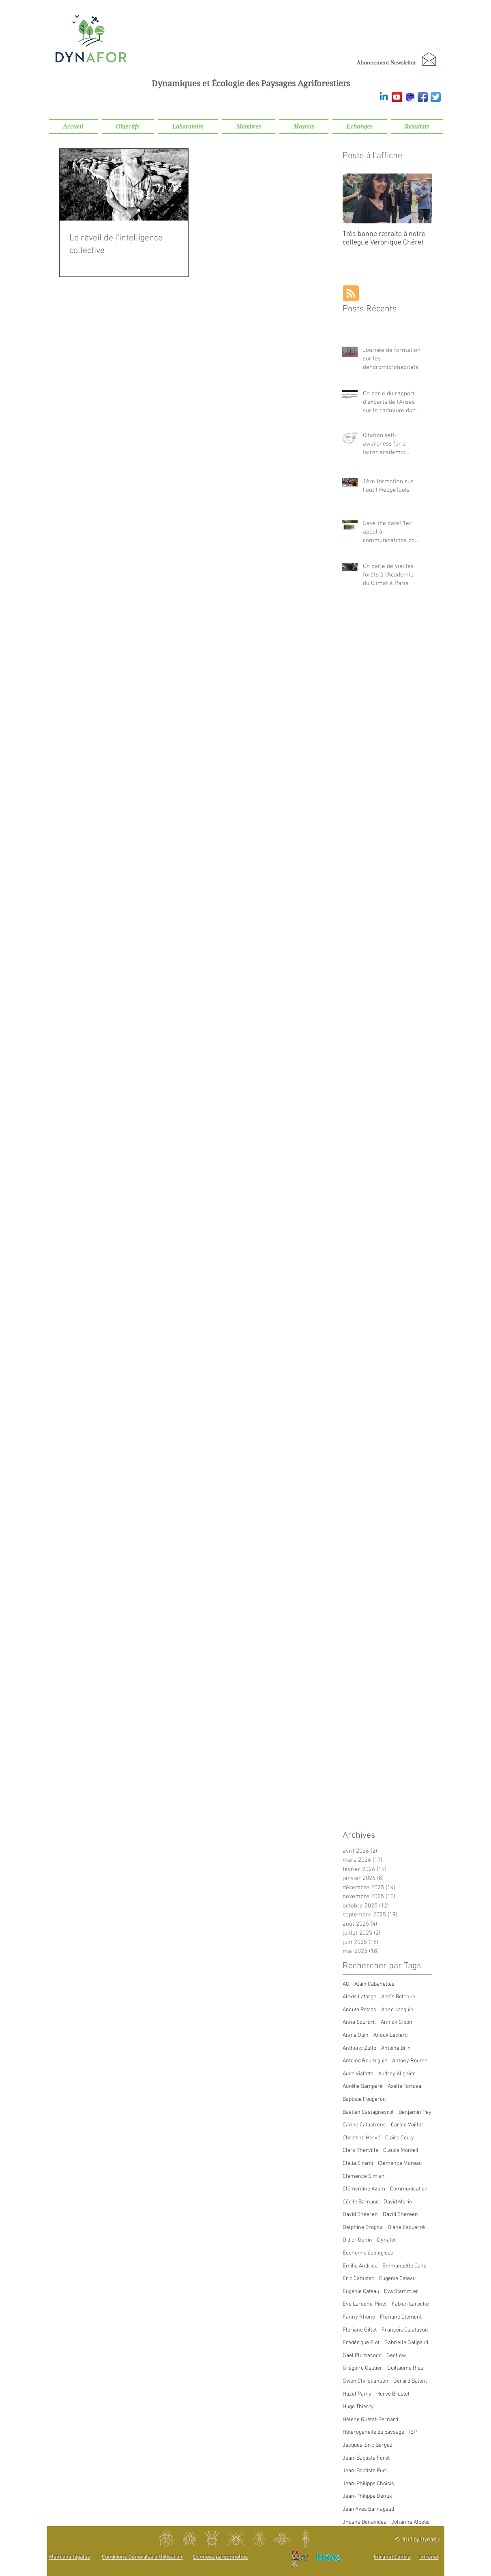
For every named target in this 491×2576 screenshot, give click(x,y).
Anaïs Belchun (398, 1996)
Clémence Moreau (400, 2163)
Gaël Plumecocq (362, 2355)
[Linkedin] (384, 97)
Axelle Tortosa (404, 2086)
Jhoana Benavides (364, 2522)
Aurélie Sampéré (363, 2086)
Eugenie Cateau (397, 2278)
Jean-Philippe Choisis (368, 2483)
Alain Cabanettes (374, 1984)
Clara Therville (360, 2150)
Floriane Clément (401, 2317)
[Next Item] (418, 198)
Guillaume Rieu (405, 2368)
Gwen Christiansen (365, 2381)
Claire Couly (399, 2138)
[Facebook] (423, 97)
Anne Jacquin (397, 2009)
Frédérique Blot (361, 2342)
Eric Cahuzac (358, 2278)
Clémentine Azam (364, 2189)
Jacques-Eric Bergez (367, 2445)
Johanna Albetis (410, 2522)
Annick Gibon (396, 2022)
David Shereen (400, 2214)
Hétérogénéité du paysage (373, 2432)
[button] (128, 126)
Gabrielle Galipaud (406, 2342)
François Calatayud (405, 2330)
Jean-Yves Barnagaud (368, 2509)
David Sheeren (360, 2214)
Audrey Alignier (396, 2073)
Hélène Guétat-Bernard (370, 2419)
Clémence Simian (364, 2176)
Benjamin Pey (415, 2112)
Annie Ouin (356, 2035)
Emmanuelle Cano (404, 2266)
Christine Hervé (361, 2138)
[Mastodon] (410, 97)
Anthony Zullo (359, 2048)
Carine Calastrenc (364, 2125)
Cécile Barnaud (361, 2202)
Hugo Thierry (358, 2406)
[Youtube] (397, 97)
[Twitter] (436, 97)
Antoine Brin (396, 2048)
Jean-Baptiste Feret (366, 2458)
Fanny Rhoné (359, 2317)
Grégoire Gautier (362, 2368)
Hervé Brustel (393, 2394)
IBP (413, 2432)
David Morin (398, 2202)
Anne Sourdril (359, 2022)
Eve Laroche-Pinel (365, 2304)
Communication (409, 2189)
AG (346, 1984)
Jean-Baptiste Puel (365, 2470)
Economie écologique (368, 2253)
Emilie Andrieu (360, 2266)
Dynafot (386, 2240)
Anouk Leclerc (390, 2035)
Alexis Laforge (359, 1996)
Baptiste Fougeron (364, 2099)
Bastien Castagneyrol (368, 2112)
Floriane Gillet (360, 2330)
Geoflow (396, 2355)
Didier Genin (357, 2240)
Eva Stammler (401, 2291)
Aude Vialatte (358, 2073)
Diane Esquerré (406, 2227)
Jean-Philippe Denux (367, 2496)
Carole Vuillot (407, 2125)
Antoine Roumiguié (365, 2060)
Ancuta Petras (359, 2009)
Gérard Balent (410, 2381)
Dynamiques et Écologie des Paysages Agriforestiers (251, 83)
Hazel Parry (357, 2394)
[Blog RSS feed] (351, 293)
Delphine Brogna (363, 2227)
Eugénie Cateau (361, 2291)
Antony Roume (409, 2060)
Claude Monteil (400, 2150)
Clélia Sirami (358, 2163)
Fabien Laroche (410, 2304)
